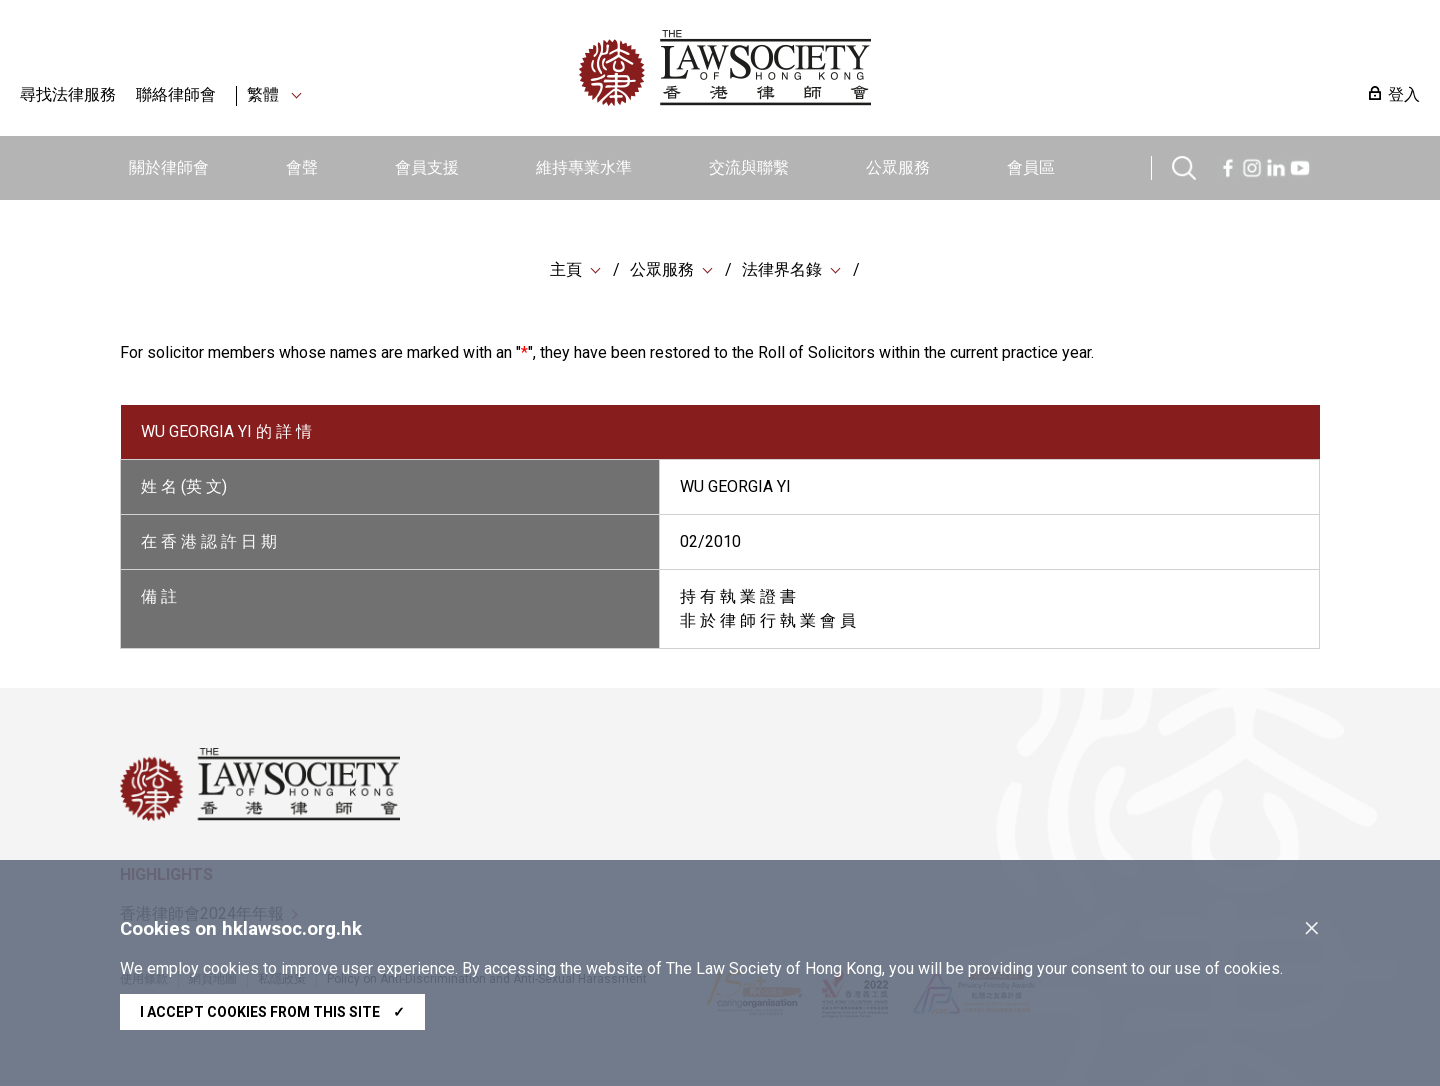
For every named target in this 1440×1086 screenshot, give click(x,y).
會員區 (1031, 167)
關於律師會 (169, 167)
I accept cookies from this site (272, 1012)
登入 (1404, 94)
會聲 (302, 167)
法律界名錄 (782, 269)
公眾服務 (898, 167)
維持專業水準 (584, 167)
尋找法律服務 (68, 94)
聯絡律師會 (176, 94)
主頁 (566, 269)
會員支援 (427, 167)
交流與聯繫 (749, 167)
